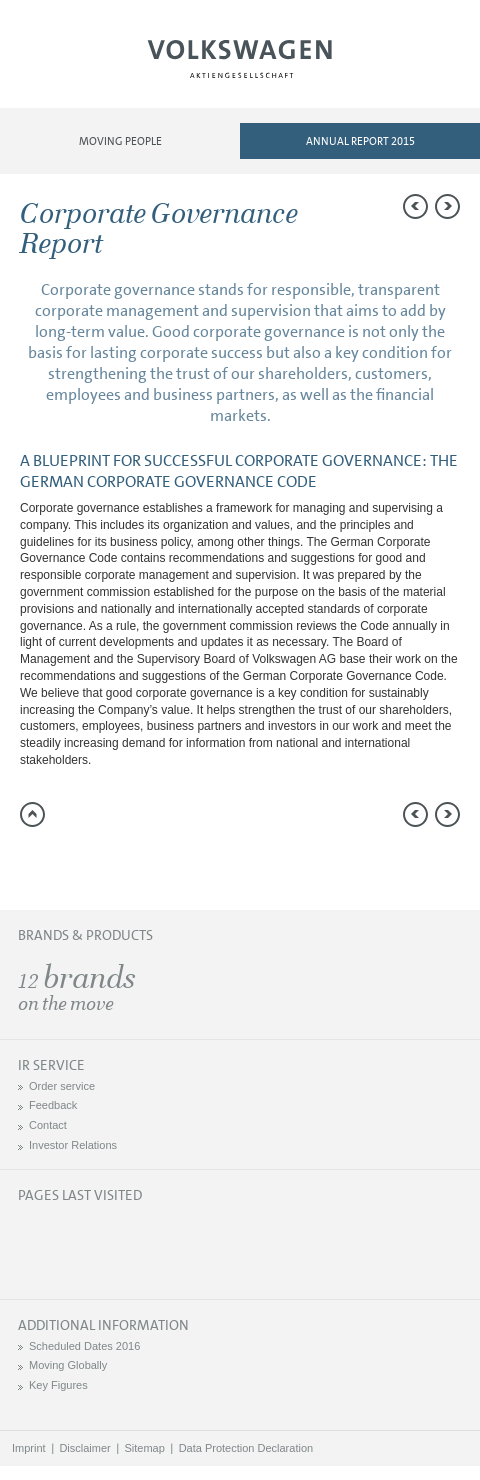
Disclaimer (84, 1448)
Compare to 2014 (75, 862)
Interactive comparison (195, 862)
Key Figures (58, 1385)
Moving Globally (68, 1365)
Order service (62, 1086)
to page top (32, 814)
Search (407, 66)
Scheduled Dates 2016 (84, 1346)
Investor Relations (73, 1145)
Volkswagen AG (240, 56)
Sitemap (145, 1448)
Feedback (53, 1105)
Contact (48, 1125)
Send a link (35, 862)
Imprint (29, 1448)
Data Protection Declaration (246, 1448)
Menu (73, 66)
